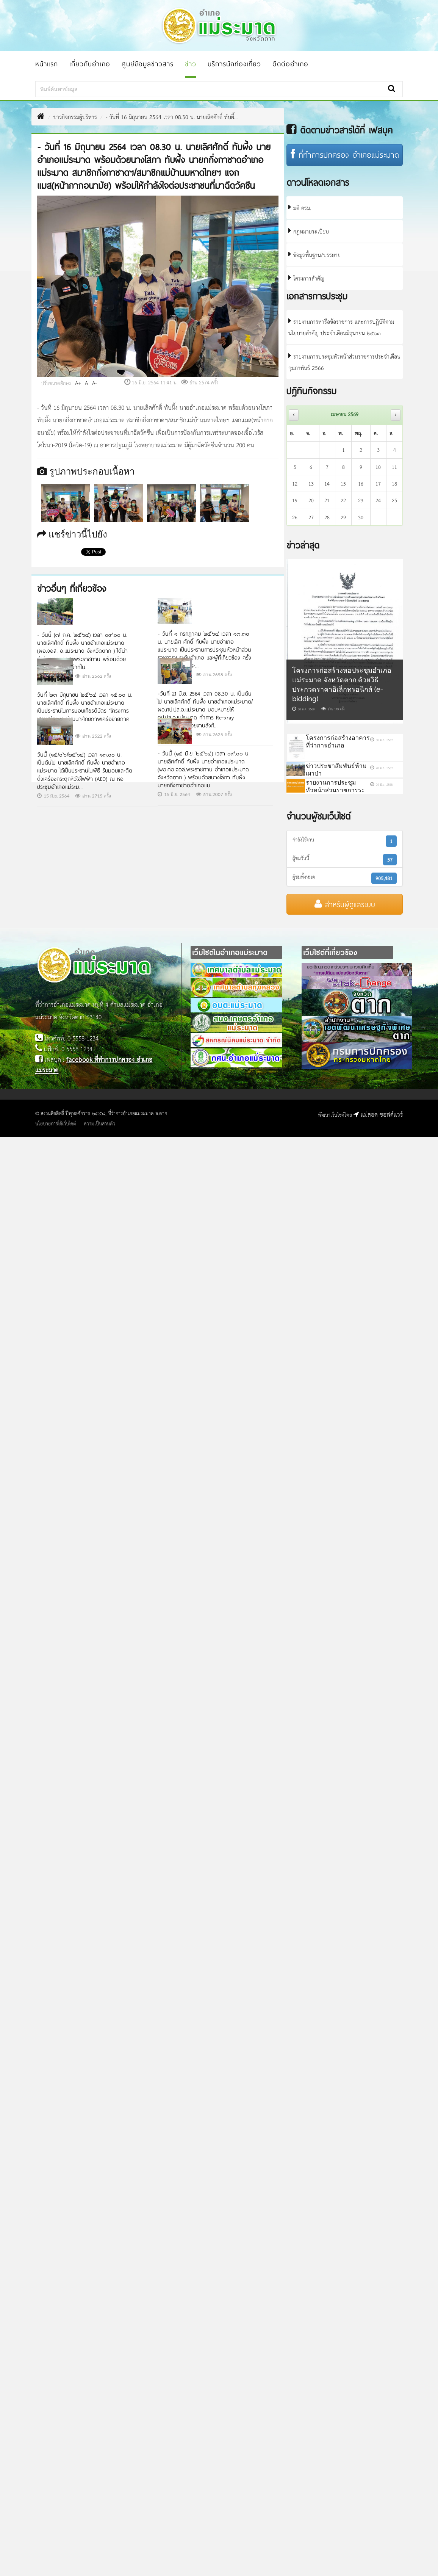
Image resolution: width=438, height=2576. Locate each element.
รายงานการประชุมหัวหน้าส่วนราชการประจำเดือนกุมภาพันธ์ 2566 (344, 362)
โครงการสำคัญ (306, 278)
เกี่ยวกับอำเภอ (89, 64)
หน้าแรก (46, 64)
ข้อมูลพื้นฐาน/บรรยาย (314, 254)
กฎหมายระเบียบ (308, 231)
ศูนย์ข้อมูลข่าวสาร (148, 64)
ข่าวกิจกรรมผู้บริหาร (75, 116)
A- (94, 382)
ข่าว (190, 64)
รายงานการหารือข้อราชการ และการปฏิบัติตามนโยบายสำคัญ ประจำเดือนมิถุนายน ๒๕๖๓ (341, 327)
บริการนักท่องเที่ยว (234, 64)
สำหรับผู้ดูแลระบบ (344, 904)
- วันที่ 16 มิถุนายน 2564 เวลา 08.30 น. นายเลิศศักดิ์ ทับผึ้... (172, 116)
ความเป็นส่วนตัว (99, 1123)
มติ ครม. (299, 207)
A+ (78, 382)
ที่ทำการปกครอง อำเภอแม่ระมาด (345, 154)
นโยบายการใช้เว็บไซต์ (55, 1123)
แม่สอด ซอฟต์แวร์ (378, 1114)
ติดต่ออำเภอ (290, 64)
